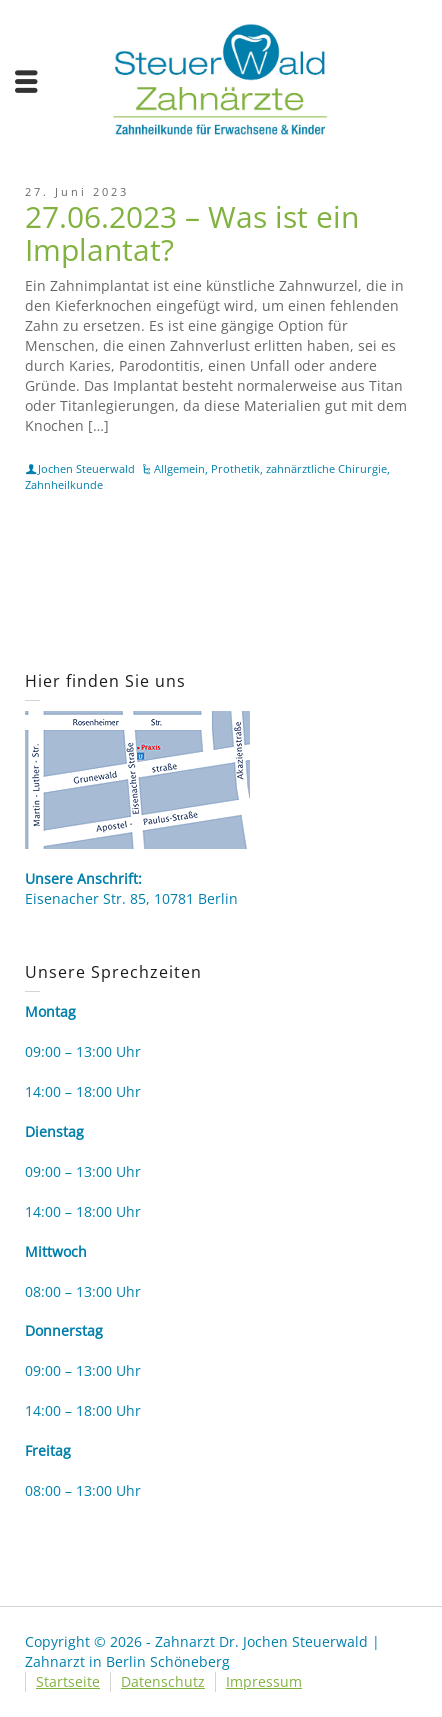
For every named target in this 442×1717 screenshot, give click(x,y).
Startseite (68, 1681)
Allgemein (179, 468)
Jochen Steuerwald (86, 468)
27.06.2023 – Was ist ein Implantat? (192, 233)
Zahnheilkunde (64, 484)
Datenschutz (163, 1681)
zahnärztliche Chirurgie (326, 468)
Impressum (264, 1681)
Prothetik (235, 468)
